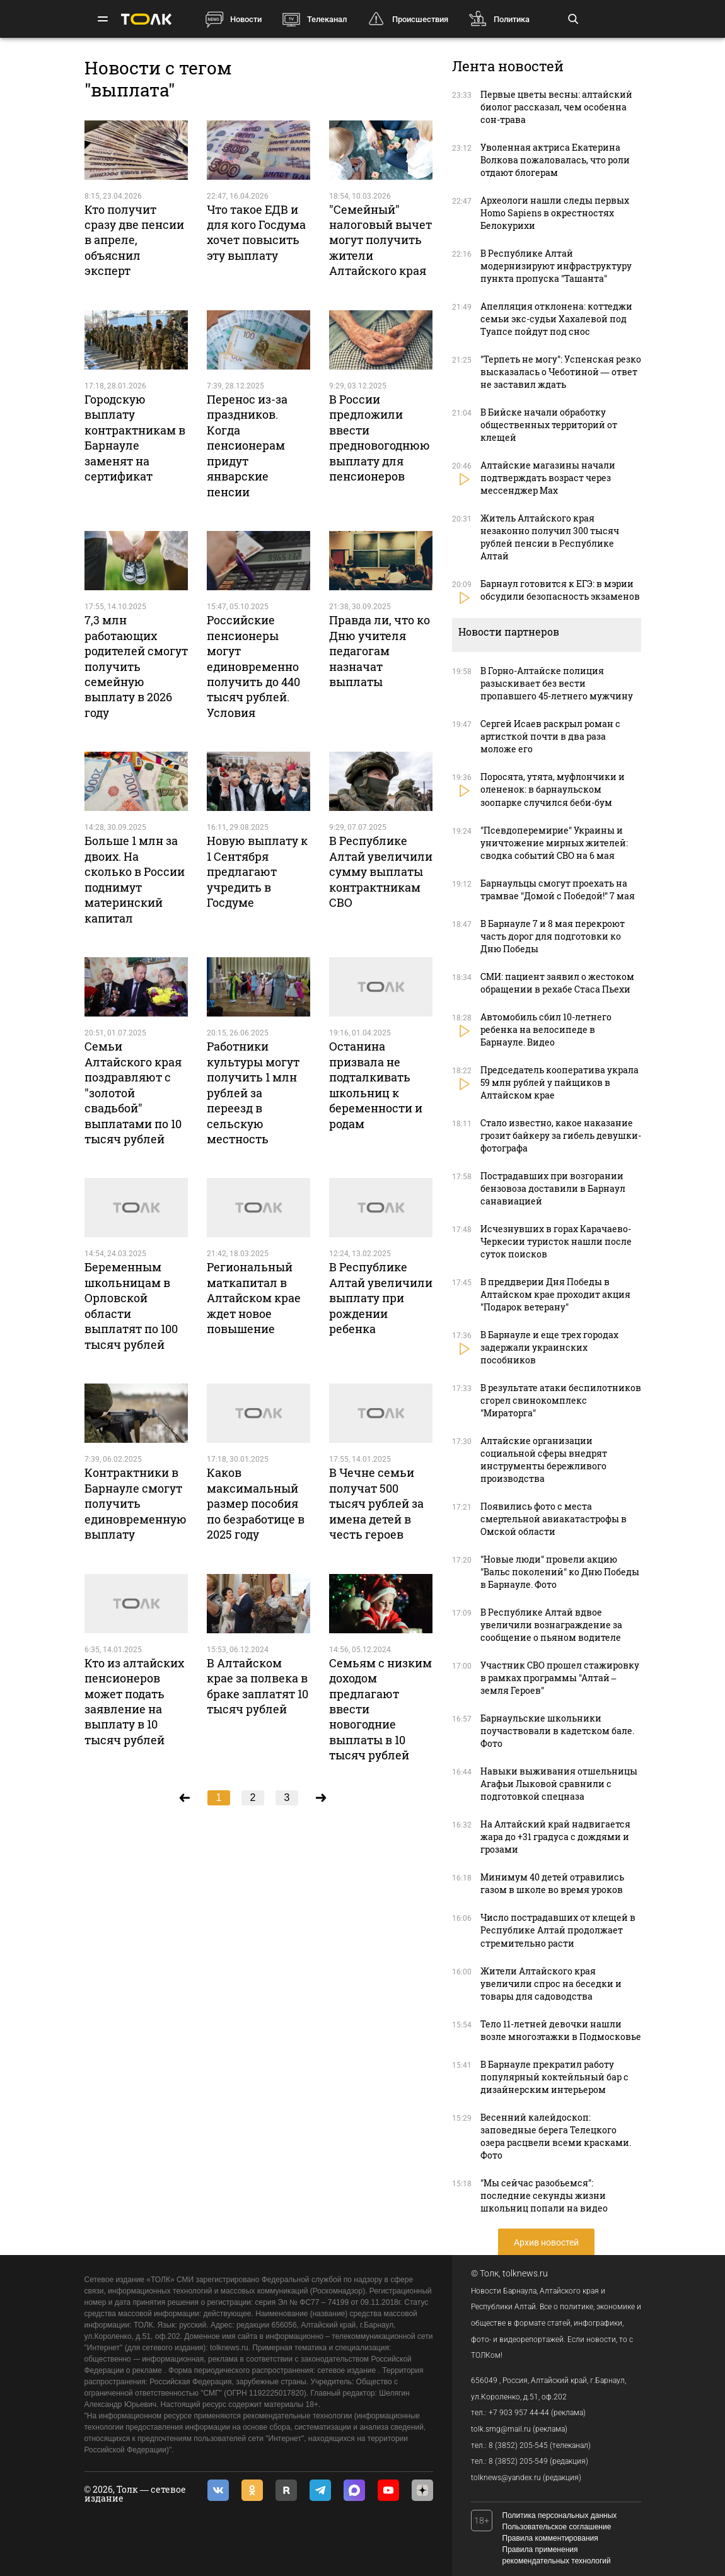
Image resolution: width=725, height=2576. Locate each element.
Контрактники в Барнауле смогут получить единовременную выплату (135, 1503)
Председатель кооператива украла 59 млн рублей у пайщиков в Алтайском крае (559, 1082)
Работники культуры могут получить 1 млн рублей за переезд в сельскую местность (253, 1092)
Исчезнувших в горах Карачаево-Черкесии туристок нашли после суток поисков (556, 1241)
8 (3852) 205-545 (518, 2445)
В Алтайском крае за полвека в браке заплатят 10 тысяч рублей (257, 1685)
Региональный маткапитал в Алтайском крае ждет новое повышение (254, 1297)
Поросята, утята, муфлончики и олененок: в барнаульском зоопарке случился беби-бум (552, 789)
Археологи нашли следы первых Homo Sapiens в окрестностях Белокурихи (554, 212)
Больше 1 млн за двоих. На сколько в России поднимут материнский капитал (134, 879)
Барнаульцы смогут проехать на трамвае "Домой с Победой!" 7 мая (557, 889)
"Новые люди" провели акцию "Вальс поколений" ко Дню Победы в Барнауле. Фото (559, 1571)
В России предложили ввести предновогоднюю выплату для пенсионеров (379, 438)
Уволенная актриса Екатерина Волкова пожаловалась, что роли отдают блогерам (555, 159)
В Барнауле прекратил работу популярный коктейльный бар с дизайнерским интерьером (554, 2076)
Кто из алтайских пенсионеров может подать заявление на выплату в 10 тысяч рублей (134, 1701)
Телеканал (327, 19)
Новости (246, 19)
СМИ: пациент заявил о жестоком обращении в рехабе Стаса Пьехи (557, 982)
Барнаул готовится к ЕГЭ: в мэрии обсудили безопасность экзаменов (560, 590)
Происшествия (420, 19)
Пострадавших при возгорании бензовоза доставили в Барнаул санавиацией (552, 1188)
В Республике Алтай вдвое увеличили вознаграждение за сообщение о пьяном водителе (551, 1624)
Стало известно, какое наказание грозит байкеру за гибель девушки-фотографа (560, 1135)
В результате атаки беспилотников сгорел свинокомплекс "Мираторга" (560, 1400)
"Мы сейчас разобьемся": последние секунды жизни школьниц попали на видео (544, 2195)
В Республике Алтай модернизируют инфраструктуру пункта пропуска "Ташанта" (556, 265)
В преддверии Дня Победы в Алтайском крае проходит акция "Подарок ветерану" (555, 1294)
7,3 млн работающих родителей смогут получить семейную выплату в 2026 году (136, 666)
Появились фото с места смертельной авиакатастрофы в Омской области (553, 1518)
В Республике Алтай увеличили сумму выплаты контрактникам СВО (380, 871)
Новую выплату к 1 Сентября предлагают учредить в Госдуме (257, 871)
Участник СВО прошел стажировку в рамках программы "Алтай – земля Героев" (559, 1677)
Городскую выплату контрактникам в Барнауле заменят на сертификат (134, 438)
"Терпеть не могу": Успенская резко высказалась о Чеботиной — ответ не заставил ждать (560, 371)
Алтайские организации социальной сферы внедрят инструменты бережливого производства (543, 1459)
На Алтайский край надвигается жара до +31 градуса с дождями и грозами (555, 1836)
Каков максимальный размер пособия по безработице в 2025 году (255, 1503)
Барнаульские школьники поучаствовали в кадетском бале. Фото (557, 1730)
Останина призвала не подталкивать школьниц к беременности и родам (375, 1085)
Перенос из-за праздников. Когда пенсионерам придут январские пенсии (247, 445)
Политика (512, 19)
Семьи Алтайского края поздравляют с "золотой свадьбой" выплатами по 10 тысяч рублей (133, 1092)
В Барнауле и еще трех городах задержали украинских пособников (549, 1347)
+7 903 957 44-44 (519, 2412)
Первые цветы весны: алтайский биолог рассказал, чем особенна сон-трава (556, 106)
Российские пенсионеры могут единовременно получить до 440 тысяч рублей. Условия (253, 666)
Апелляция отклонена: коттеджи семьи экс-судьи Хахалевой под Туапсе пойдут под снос (556, 318)
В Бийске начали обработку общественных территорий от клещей (548, 424)
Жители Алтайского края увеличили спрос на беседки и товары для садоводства (551, 1983)
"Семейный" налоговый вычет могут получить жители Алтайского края (380, 240)
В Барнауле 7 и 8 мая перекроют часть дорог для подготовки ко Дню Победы (552, 936)
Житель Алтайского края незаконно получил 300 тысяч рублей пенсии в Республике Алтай (549, 537)
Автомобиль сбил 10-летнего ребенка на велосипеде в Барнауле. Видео (546, 1029)
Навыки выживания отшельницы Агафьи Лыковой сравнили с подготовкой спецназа (558, 1783)
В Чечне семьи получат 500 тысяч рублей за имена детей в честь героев (376, 1503)
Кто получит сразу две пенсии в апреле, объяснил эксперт (134, 240)
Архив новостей (546, 2242)
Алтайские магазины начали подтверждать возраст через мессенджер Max (547, 477)
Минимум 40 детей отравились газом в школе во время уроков (552, 1883)
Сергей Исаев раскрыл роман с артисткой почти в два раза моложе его (550, 736)
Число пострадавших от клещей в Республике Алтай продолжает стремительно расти (557, 1930)
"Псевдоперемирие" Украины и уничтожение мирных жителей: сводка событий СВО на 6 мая (554, 842)
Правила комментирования (550, 2538)
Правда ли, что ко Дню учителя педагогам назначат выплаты (379, 650)
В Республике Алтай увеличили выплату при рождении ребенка (380, 1297)
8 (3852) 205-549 (518, 2461)
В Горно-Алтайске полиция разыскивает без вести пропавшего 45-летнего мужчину (556, 683)
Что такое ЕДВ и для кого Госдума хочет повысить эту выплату (256, 232)
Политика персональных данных (559, 2515)
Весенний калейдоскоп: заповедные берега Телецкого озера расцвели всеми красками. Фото (555, 2136)
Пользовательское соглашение (557, 2526)
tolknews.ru (525, 2273)
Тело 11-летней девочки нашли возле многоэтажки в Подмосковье (560, 2030)
